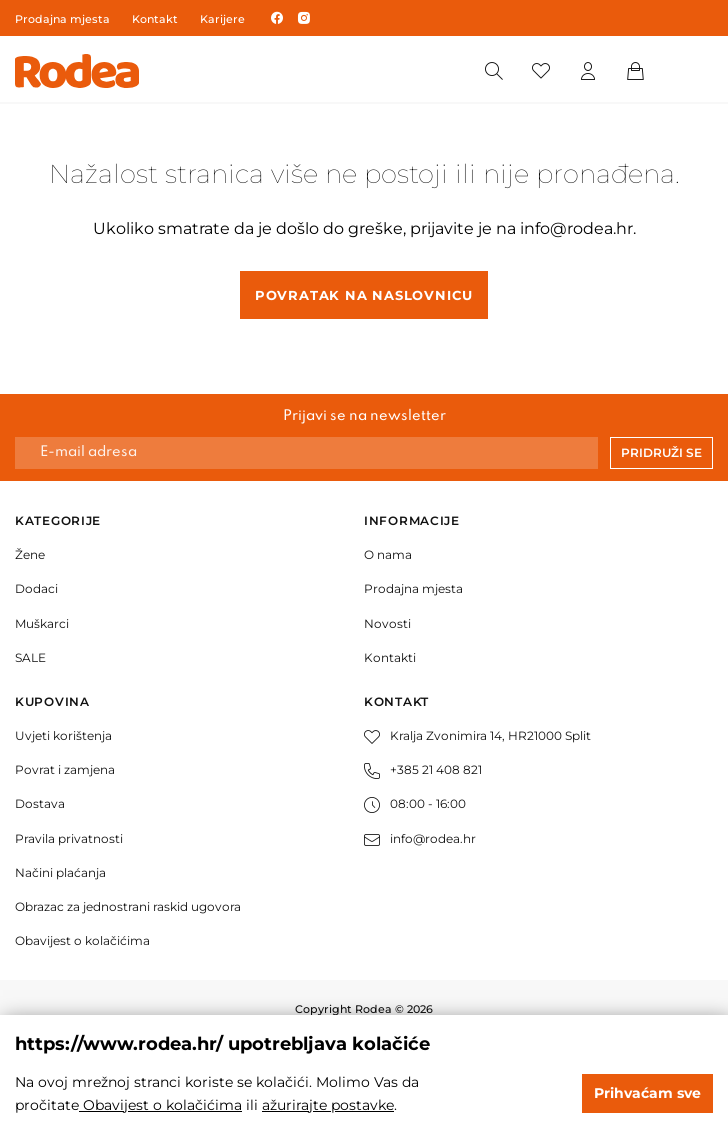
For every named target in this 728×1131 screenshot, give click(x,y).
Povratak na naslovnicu (364, 295)
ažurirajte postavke (328, 1105)
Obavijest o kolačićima (82, 940)
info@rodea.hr (576, 228)
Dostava (40, 803)
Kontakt (155, 19)
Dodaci (36, 588)
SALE (30, 657)
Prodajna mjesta (62, 19)
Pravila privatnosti (69, 838)
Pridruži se (661, 452)
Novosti (387, 623)
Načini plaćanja (60, 872)
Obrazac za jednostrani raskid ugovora (128, 906)
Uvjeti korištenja (63, 735)
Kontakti (390, 657)
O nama (388, 554)
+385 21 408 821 (423, 769)
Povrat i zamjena (65, 769)
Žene (30, 554)
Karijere (222, 19)
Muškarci (42, 623)
